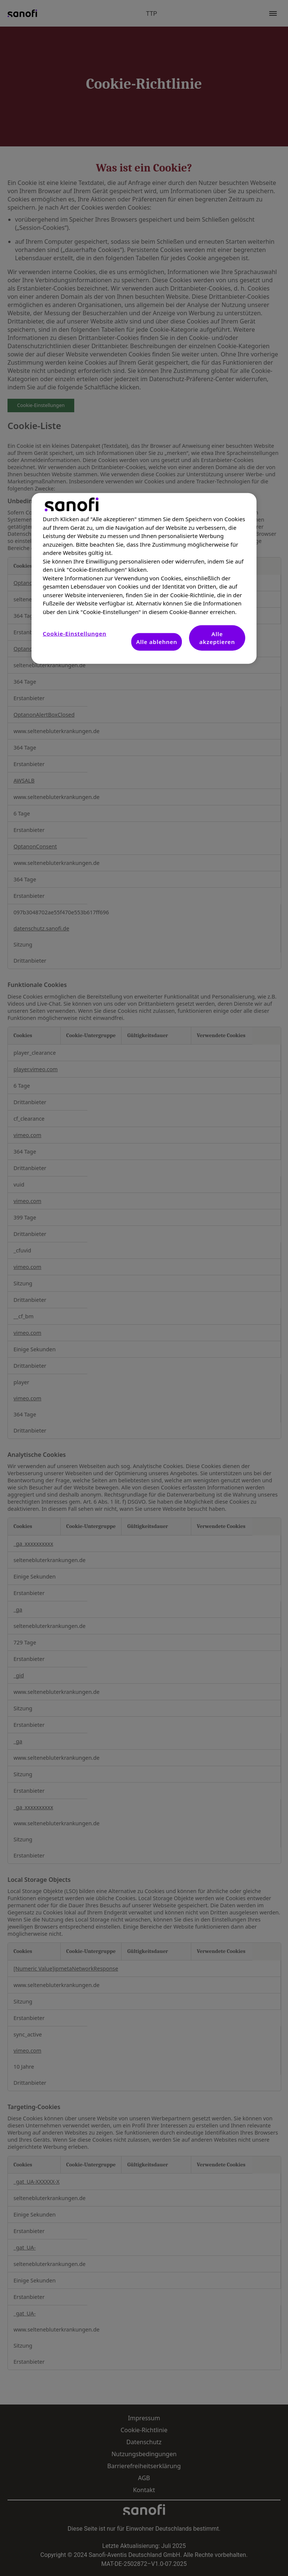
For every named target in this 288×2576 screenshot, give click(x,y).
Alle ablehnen (156, 641)
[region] (144, 578)
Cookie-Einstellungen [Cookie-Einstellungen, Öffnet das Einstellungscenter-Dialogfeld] (74, 633)
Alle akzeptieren (217, 637)
